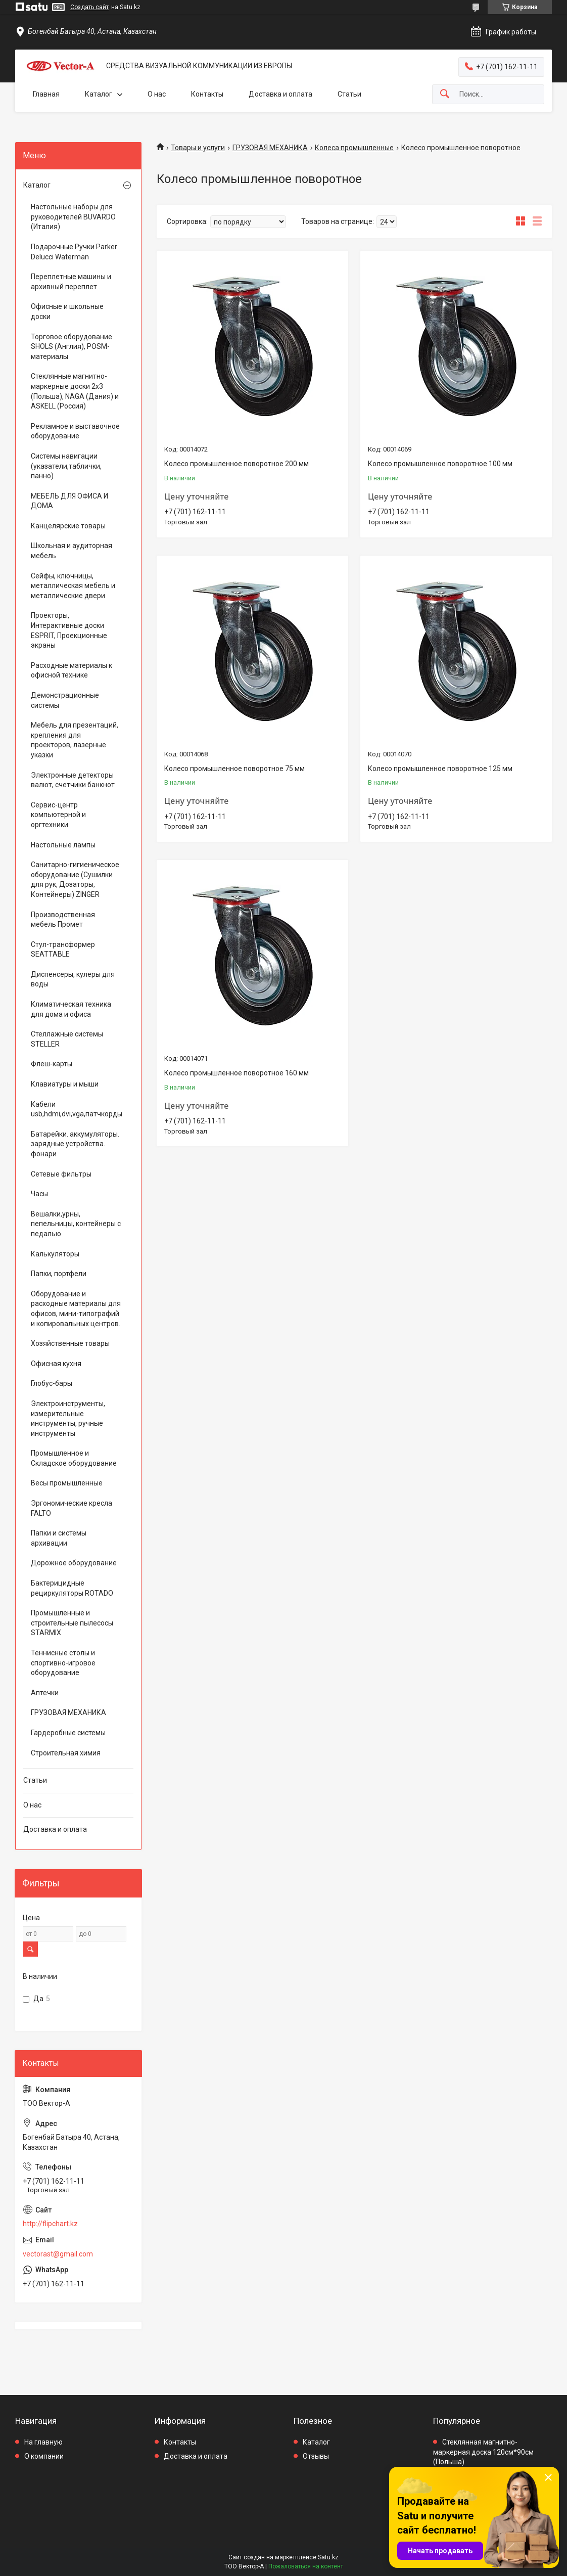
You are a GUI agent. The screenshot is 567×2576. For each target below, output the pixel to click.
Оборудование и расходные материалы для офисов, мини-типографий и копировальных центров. (76, 1309)
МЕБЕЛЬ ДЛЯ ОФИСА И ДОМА (69, 501)
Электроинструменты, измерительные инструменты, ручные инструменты (68, 1418)
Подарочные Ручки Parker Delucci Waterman (74, 252)
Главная (46, 94)
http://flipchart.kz (50, 2224)
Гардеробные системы (68, 1733)
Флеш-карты (51, 1064)
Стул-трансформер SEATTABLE (63, 949)
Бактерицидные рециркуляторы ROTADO (72, 1588)
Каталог (98, 94)
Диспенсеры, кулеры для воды (73, 979)
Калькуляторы (55, 1254)
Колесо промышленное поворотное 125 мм (440, 768)
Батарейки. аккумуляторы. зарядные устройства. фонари (75, 1144)
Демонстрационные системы (65, 700)
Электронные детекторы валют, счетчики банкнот (73, 780)
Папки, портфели (58, 1274)
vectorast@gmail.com (58, 2254)
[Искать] (445, 94)
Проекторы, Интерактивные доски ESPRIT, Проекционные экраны (69, 630)
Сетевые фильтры (61, 1174)
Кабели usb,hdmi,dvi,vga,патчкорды (76, 1109)
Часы (39, 1194)
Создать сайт (89, 7)
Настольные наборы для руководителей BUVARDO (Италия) (73, 217)
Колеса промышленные (354, 148)
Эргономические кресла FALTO (71, 1508)
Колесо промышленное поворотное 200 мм (236, 464)
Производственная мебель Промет (63, 920)
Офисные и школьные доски (67, 311)
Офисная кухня (56, 1364)
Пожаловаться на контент (305, 2566)
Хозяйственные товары (70, 1343)
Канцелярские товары (68, 526)
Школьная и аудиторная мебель (71, 550)
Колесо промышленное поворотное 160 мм (236, 1073)
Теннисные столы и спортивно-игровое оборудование (63, 1663)
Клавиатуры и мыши (65, 1084)
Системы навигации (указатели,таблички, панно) (66, 466)
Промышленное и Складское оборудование (74, 1458)
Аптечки (45, 1693)
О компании (44, 2456)
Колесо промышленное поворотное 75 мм (234, 768)
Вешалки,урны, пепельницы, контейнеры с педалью (76, 1224)
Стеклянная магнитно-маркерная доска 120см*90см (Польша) (483, 2452)
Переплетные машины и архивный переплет (71, 282)
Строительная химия (66, 1753)
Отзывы (316, 2456)
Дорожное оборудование (74, 1563)
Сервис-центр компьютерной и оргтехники (58, 815)
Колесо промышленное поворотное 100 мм (440, 464)
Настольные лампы (63, 845)
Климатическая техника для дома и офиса (71, 1009)
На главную (43, 2442)
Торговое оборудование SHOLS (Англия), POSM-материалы (71, 346)
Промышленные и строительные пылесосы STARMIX (72, 1623)
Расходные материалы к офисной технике (71, 670)
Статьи (349, 94)
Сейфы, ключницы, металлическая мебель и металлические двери (73, 586)
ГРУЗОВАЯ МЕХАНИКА (270, 148)
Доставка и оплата (280, 94)
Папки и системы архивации (58, 1538)
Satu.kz (328, 2557)
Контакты (207, 94)
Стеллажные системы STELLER (67, 1039)
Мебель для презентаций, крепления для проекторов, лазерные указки (74, 740)
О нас (157, 94)
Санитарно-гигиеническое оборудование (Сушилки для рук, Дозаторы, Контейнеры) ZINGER (75, 879)
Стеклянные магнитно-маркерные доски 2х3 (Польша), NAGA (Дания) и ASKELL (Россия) (75, 391)
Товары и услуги (198, 148)
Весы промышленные (67, 1483)
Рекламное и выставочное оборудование (75, 431)
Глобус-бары (51, 1383)
